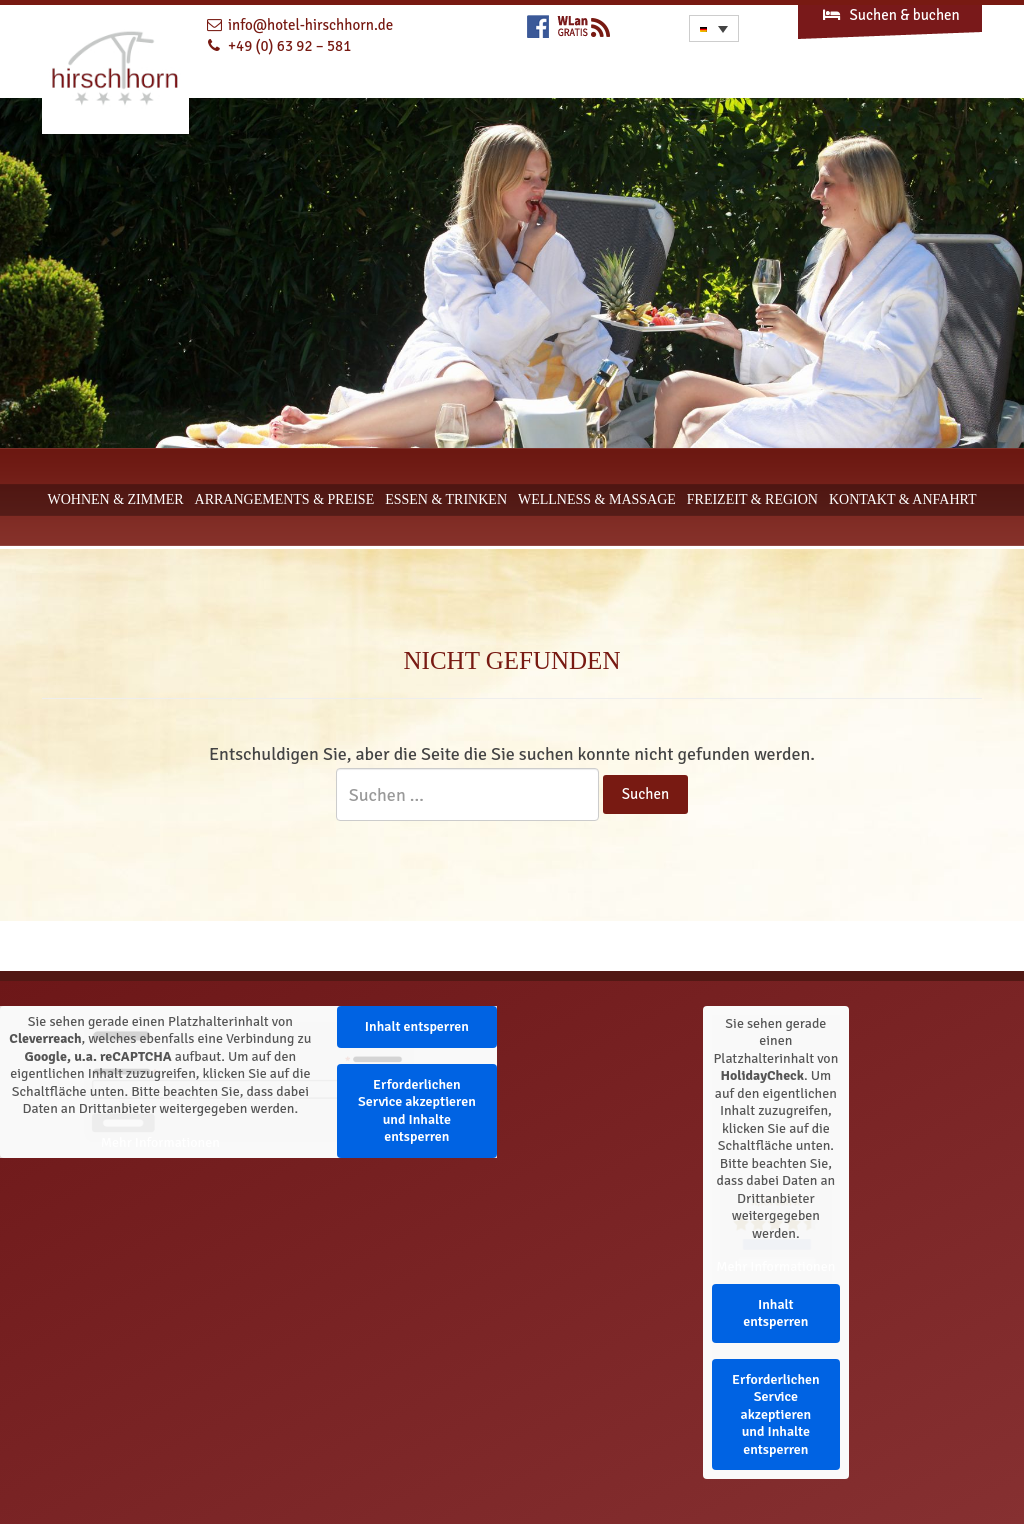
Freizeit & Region (752, 499)
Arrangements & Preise (285, 499)
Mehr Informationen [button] (160, 1142)
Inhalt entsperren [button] (417, 1026)
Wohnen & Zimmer (115, 499)
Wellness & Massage (597, 499)
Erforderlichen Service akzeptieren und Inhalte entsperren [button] (417, 1111)
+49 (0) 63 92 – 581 (289, 46)
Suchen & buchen (890, 15)
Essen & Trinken (446, 499)
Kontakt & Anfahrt (903, 499)
